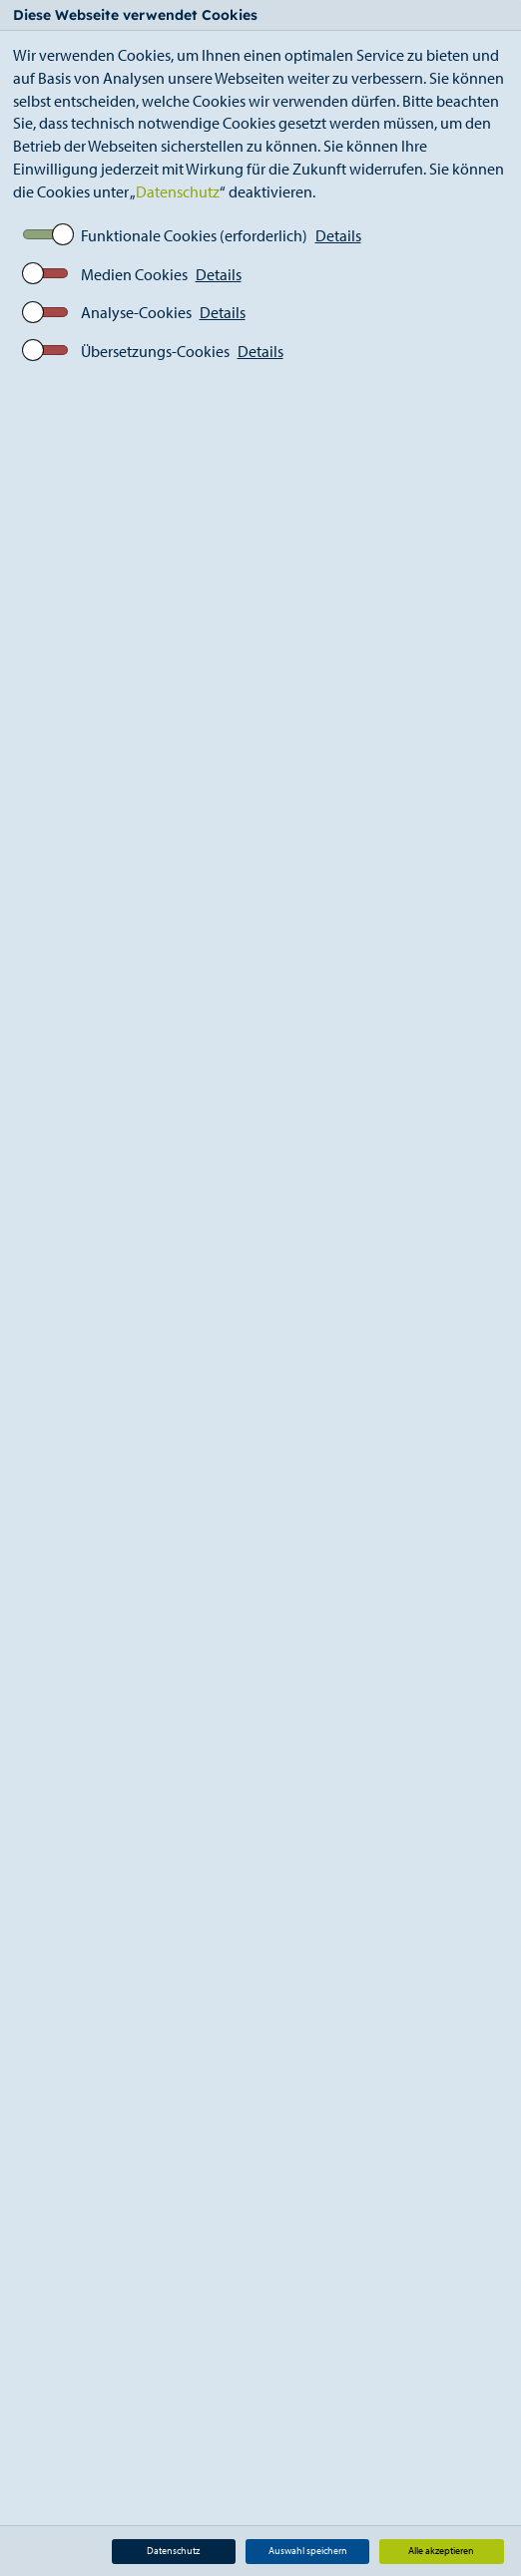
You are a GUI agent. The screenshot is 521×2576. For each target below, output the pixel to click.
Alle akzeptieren (441, 2550)
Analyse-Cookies (136, 312)
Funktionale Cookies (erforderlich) (194, 235)
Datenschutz (178, 191)
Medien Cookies (134, 274)
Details (338, 235)
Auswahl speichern (307, 2550)
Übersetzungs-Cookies (155, 351)
